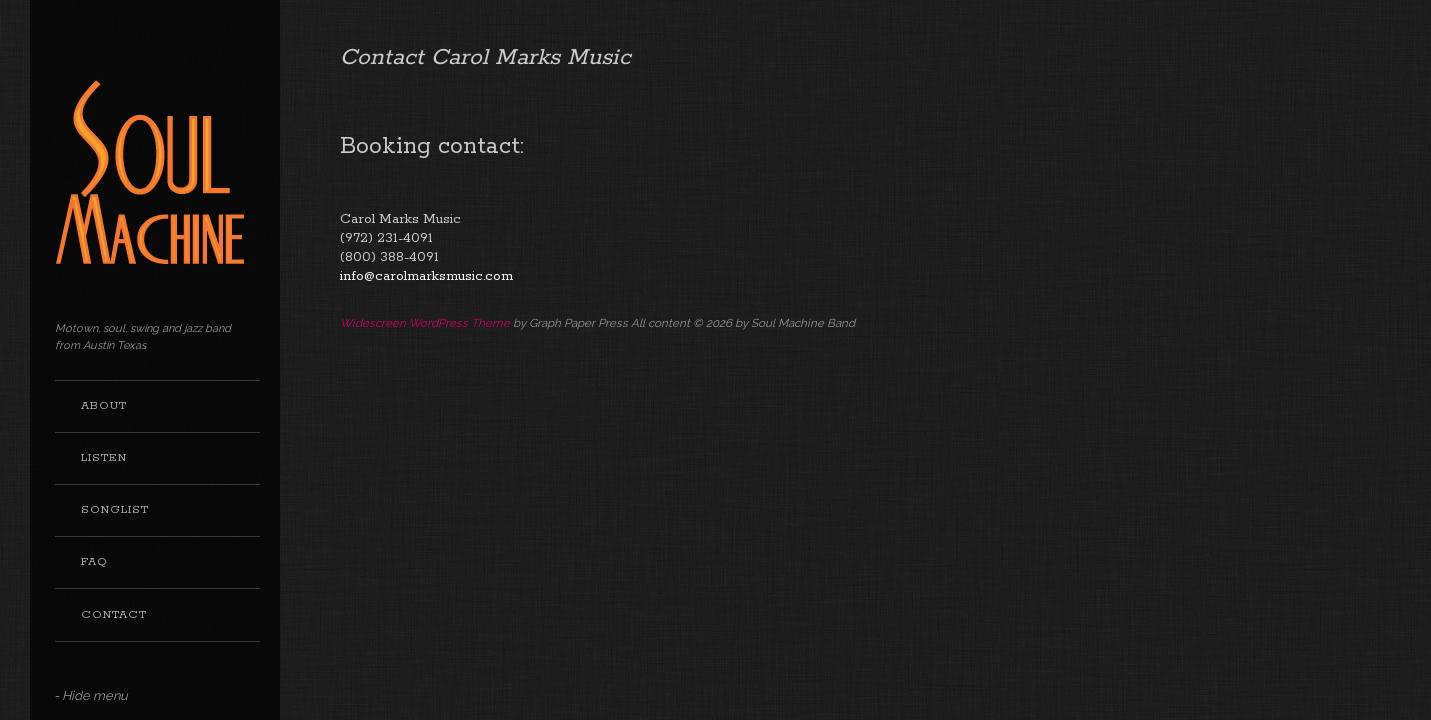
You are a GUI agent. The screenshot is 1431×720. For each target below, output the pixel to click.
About (104, 406)
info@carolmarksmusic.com (426, 276)
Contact (114, 615)
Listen (104, 458)
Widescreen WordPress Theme (425, 323)
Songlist (115, 510)
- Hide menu (91, 695)
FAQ (94, 562)
